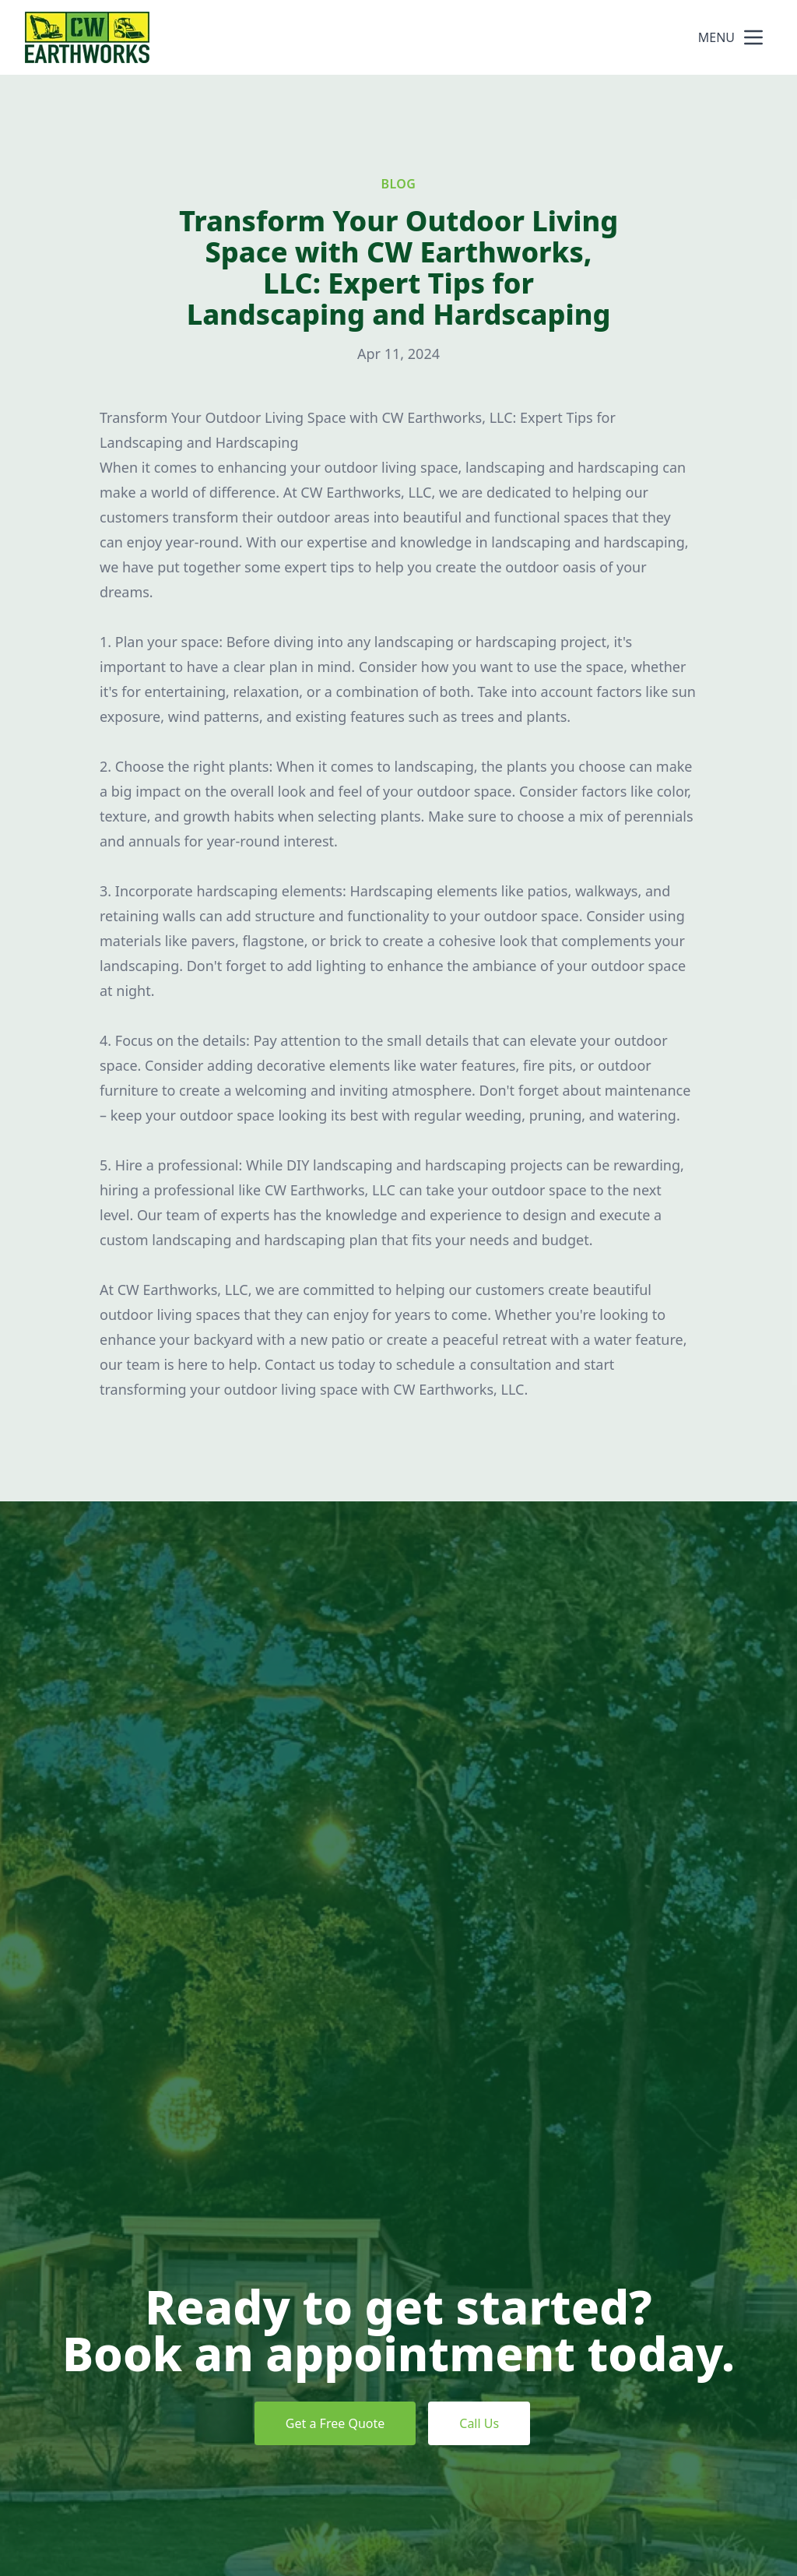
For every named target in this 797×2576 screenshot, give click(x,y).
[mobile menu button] (753, 37)
